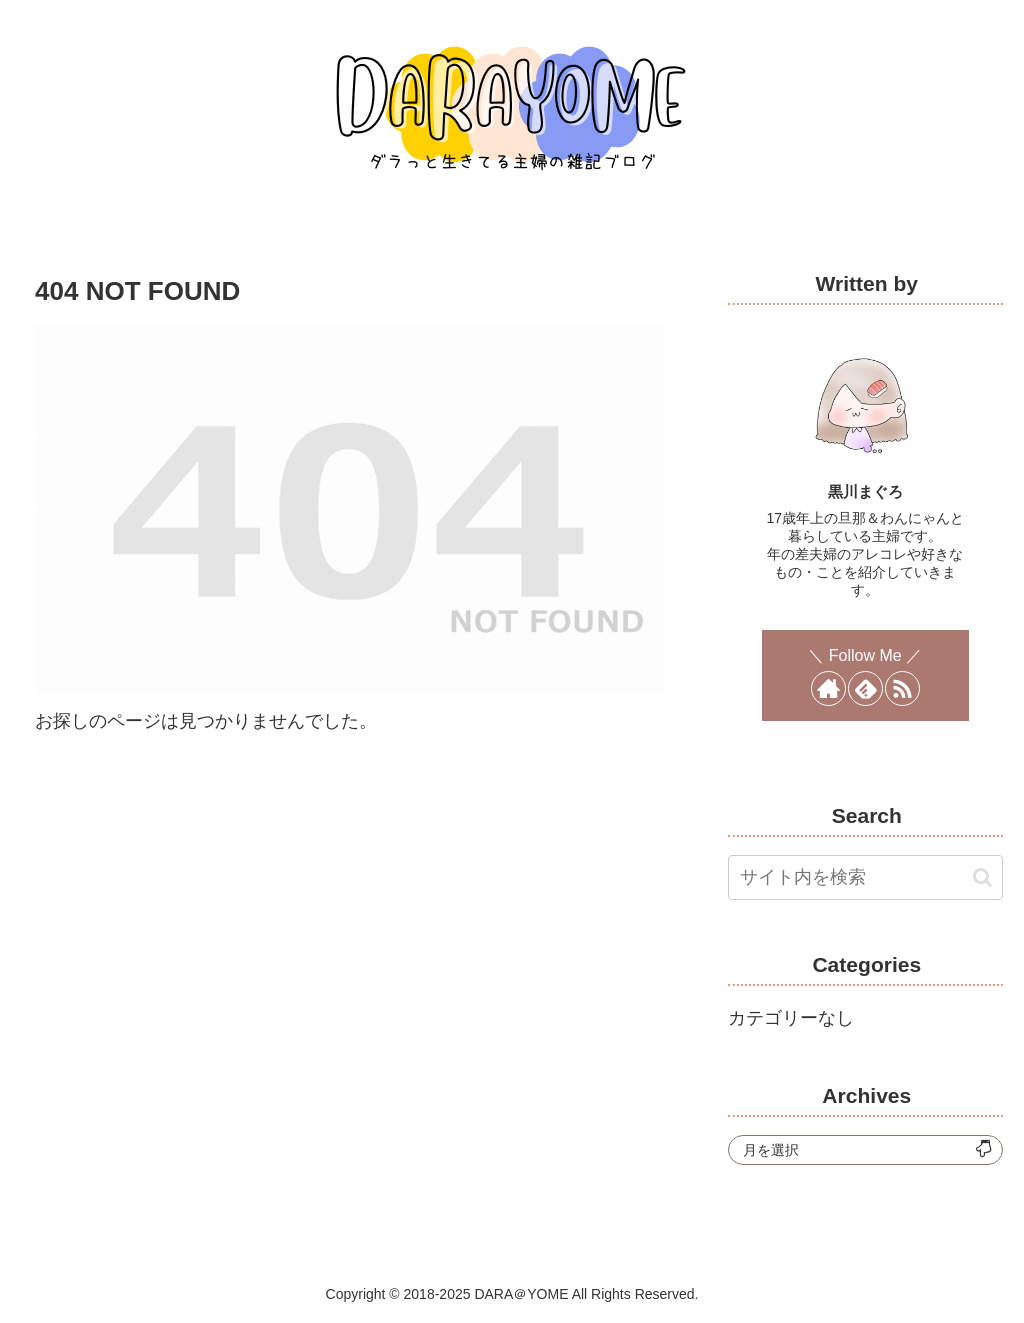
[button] (982, 877)
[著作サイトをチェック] (828, 688)
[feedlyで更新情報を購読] (865, 688)
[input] (865, 877)
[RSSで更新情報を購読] (902, 688)
